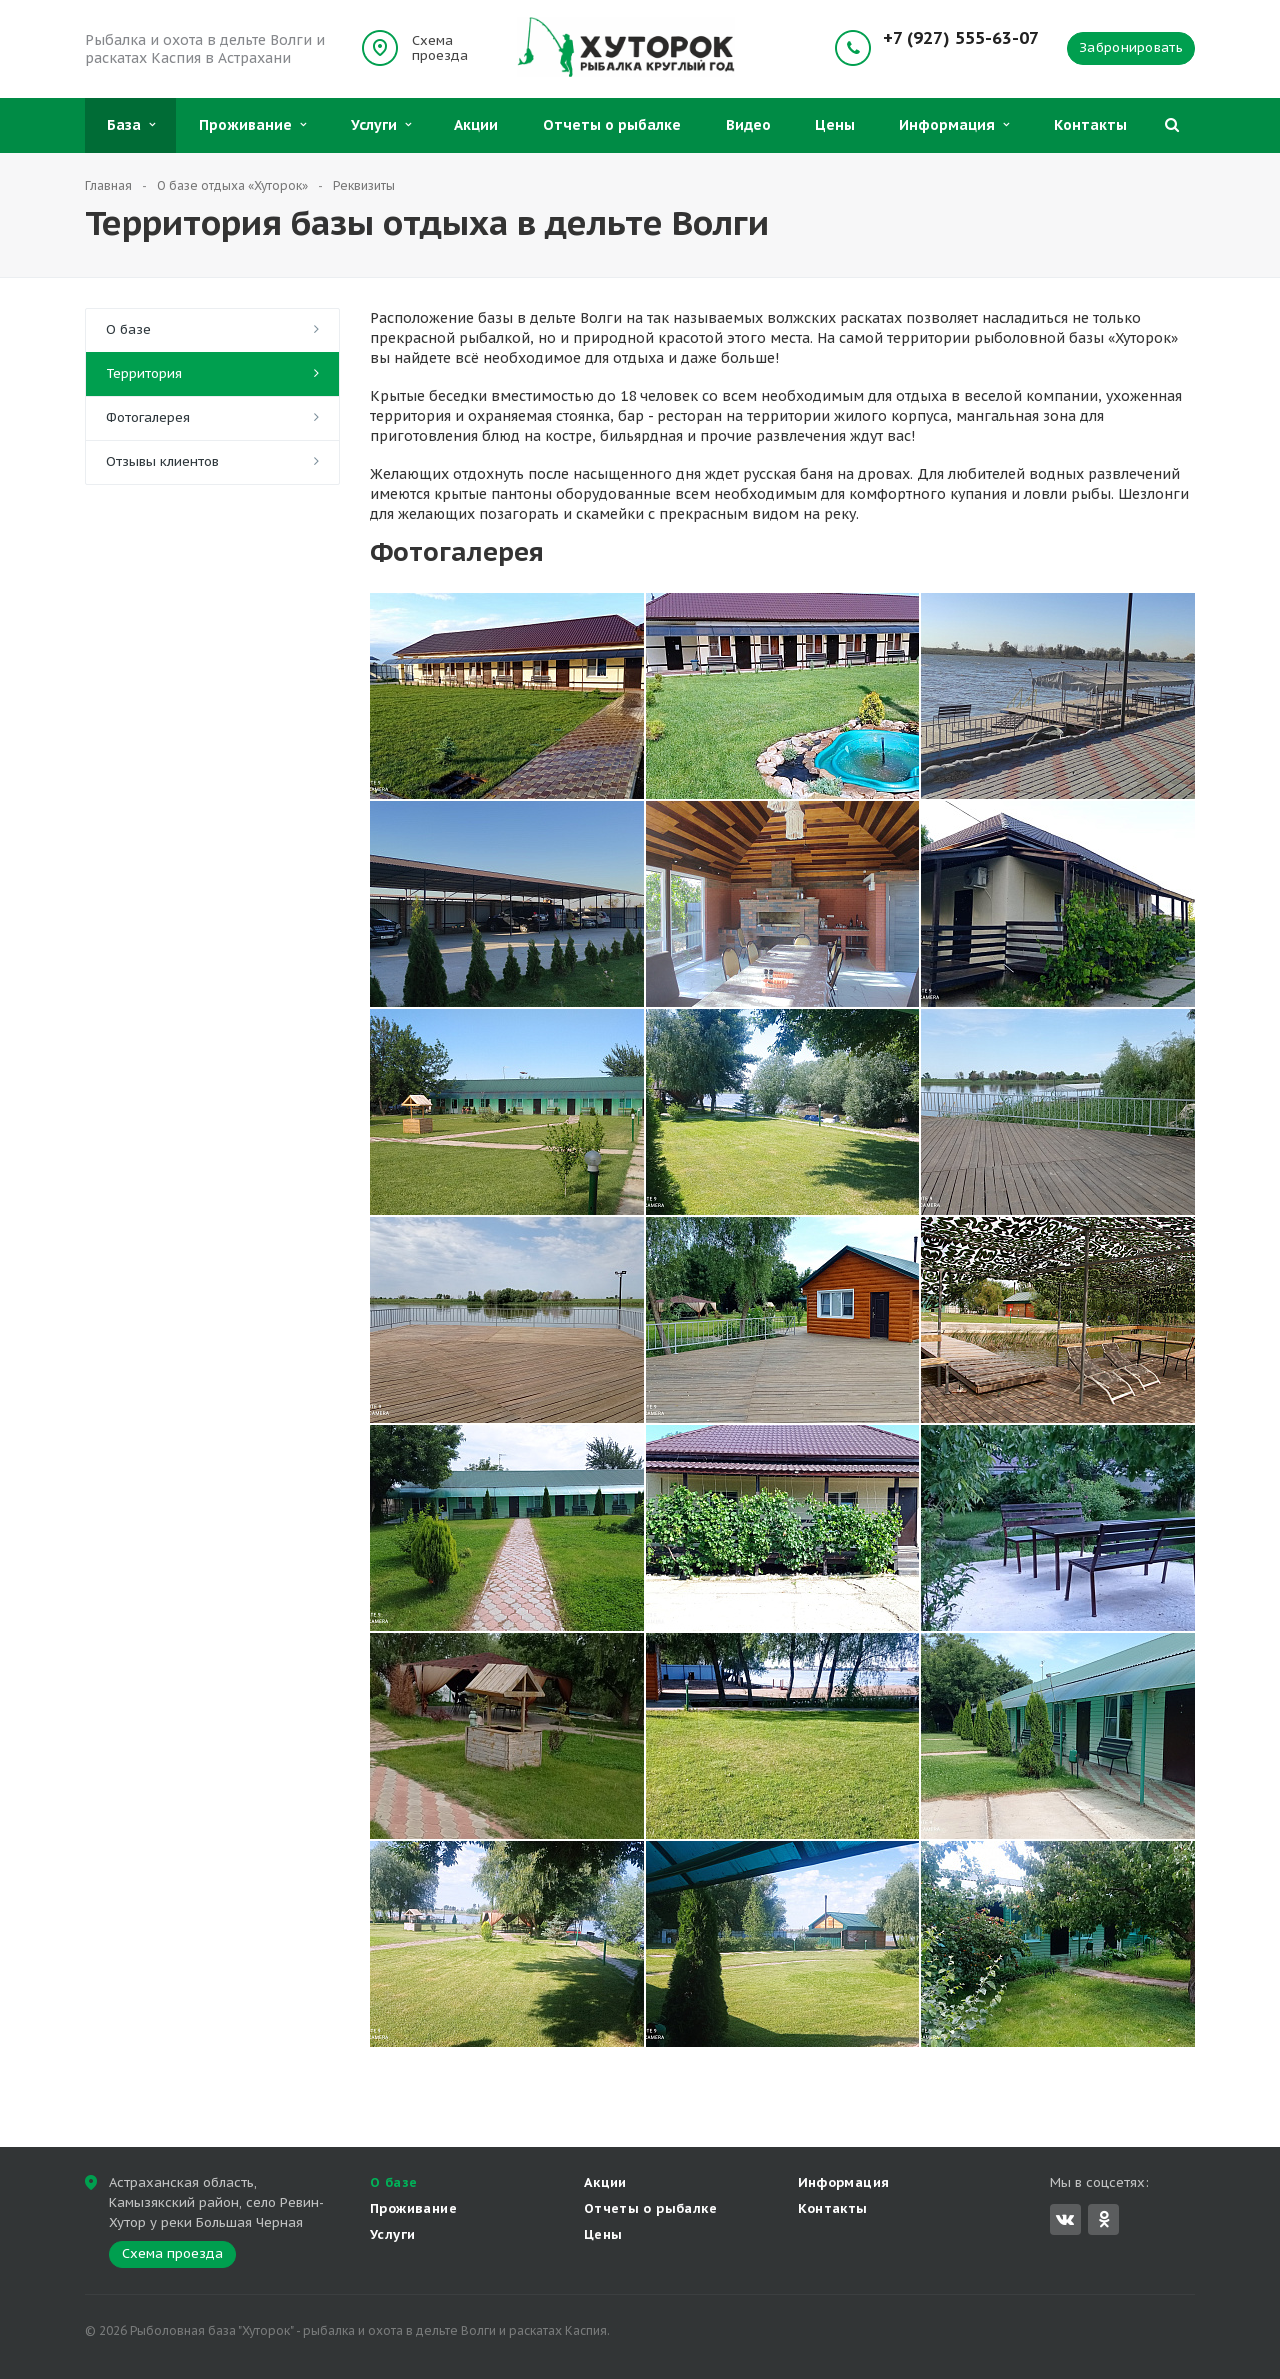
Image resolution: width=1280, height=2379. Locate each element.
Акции (476, 125)
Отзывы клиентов (162, 461)
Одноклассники (1104, 2218)
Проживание (252, 125)
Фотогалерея (148, 417)
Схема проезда (440, 48)
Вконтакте (1065, 2218)
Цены (835, 125)
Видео (748, 125)
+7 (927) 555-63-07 (961, 38)
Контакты (1090, 125)
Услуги (381, 125)
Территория (144, 373)
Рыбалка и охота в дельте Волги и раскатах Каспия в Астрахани (205, 49)
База (131, 125)
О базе (128, 329)
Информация (954, 125)
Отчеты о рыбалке (612, 125)
